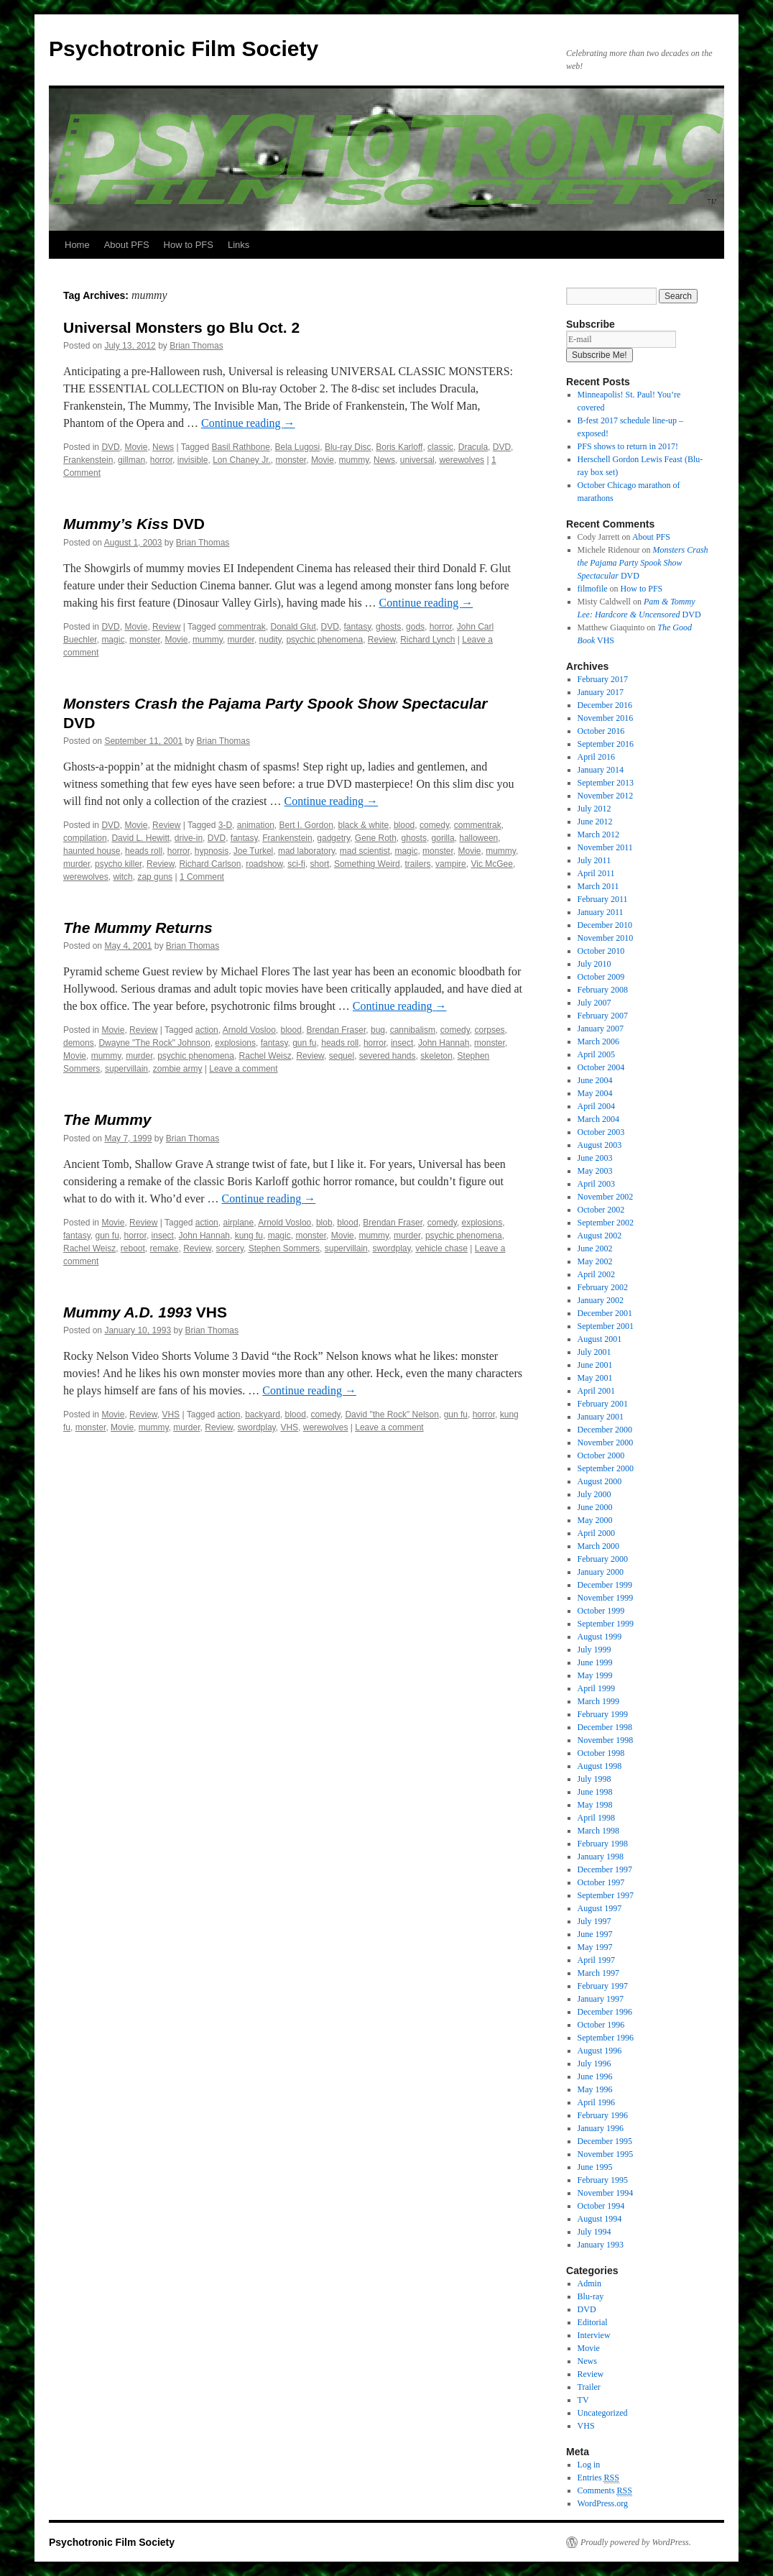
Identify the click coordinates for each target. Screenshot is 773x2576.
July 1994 (594, 2232)
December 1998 (605, 1727)
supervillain (126, 1069)
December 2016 (605, 705)
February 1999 (603, 1714)
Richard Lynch (427, 640)
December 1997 (605, 1869)
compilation (85, 838)
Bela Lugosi (297, 447)
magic (112, 640)
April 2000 (596, 1533)
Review (166, 627)
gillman (131, 460)
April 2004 (596, 1106)
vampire (450, 864)
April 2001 (596, 1391)
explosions (235, 1043)
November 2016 (606, 718)
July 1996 (594, 2063)
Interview (594, 2335)
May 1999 (595, 1675)
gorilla (443, 838)
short (320, 864)
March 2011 (598, 886)
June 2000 (595, 1507)
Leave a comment (243, 1069)
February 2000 (603, 1559)
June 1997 (595, 1934)
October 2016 (601, 731)
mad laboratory (306, 851)
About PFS (126, 244)
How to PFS (188, 244)
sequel (341, 1056)
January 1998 (601, 1857)
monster (291, 460)
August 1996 (600, 2051)
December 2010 (605, 925)
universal (417, 460)
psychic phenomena (324, 640)
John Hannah (443, 1043)
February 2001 (603, 1404)
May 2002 (595, 1261)
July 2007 (594, 1003)
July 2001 (594, 1352)
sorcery (230, 1248)
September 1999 (606, 1624)
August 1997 (600, 1908)
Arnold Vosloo (249, 1030)
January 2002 (601, 1300)
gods (415, 627)
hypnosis (211, 851)
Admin (589, 2283)
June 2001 (595, 1365)
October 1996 (601, 2025)
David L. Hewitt (140, 838)
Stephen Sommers (284, 1248)
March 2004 (598, 1119)
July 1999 (594, 1649)
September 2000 (606, 1468)
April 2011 (596, 873)
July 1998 (594, 1779)
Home (77, 244)
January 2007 (601, 1029)
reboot (133, 1248)
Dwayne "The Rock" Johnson (154, 1043)
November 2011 (605, 847)
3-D (225, 825)
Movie (135, 447)
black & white (363, 825)
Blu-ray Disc (348, 447)
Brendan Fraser (336, 1030)
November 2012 (606, 796)
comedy (434, 825)
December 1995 (605, 2141)
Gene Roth (376, 838)
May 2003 (595, 1171)
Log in (589, 2465)
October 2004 (601, 1067)
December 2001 (605, 1313)
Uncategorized (603, 2413)
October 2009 (601, 977)
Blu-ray (591, 2296)
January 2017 (601, 692)
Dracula (473, 447)
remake (164, 1248)
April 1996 (596, 2102)
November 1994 (606, 2193)
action (206, 1030)
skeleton (436, 1056)
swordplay (391, 1248)
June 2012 (595, 821)
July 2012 (594, 809)
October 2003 (601, 1132)
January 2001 (601, 1417)
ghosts (388, 627)
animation (255, 825)
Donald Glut (292, 627)
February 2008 (603, 990)
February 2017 (603, 679)
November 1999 (606, 1598)
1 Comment (202, 877)
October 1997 (601, 1882)
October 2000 (601, 1455)
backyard (262, 1414)
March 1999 (598, 1701)
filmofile (593, 589)
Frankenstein (88, 460)
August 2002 (600, 1235)
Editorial (593, 2322)
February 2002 (603, 1287)
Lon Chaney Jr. (242, 460)
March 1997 (598, 1973)
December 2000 (605, 1430)
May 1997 (595, 1947)
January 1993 (601, 2245)
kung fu (249, 1235)
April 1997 (596, 1960)
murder (241, 640)
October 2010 (601, 951)
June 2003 (595, 1158)
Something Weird (367, 864)
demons (78, 1043)
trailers (417, 864)
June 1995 (595, 2167)
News (163, 447)
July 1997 (594, 1921)
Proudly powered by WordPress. (635, 2542)
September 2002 (606, 1223)
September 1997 (606, 1895)
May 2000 (595, 1520)
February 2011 (603, 899)
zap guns (154, 877)
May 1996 (595, 2089)
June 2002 (595, 1248)
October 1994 (601, 2206)
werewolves (461, 460)
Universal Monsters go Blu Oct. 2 (181, 327)
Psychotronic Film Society (183, 48)
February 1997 (603, 1986)
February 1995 (603, 2180)
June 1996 (595, 2076)
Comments (605, 2490)
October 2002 (601, 1210)
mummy (354, 460)
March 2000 (598, 1546)
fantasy (357, 627)
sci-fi (296, 864)
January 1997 (601, 1999)
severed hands (387, 1056)
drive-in (189, 838)
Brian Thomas (196, 346)
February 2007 (603, 1016)
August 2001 (600, 1339)
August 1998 (600, 1766)
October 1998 (601, 1753)
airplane (238, 1223)
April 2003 (596, 1184)
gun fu (304, 1043)
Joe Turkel (253, 851)
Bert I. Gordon (306, 825)
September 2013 (606, 783)
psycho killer (118, 864)
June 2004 (595, 1080)
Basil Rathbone (240, 447)
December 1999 (605, 1585)
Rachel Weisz (265, 1056)
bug (378, 1030)
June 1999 (595, 1662)
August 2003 (600, 1145)
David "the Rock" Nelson (392, 1414)
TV (583, 2400)
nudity (270, 640)
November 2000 (606, 1443)
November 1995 (606, 2154)
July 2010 (594, 964)
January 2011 (601, 912)
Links (238, 244)
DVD (110, 447)
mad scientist (365, 851)
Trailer (589, 2387)
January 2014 (601, 770)
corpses (490, 1030)
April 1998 (596, 1818)
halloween (478, 838)
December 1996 (605, 2012)
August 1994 (600, 2219)
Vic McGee (491, 864)
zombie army (178, 1069)
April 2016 (596, 757)
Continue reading (248, 423)
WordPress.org (603, 2503)
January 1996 (601, 2128)
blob (324, 1223)
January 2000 (601, 1572)
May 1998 (595, 1805)
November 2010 (606, 938)
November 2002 (606, 1197)
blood (404, 825)
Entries (598, 2477)
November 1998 (606, 1740)
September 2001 (606, 1326)
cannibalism (412, 1030)
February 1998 (603, 1844)
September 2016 (606, 744)
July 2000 (594, 1494)
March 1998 (598, 1831)
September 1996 (606, 2038)
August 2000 (600, 1481)
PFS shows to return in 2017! (628, 446)
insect (402, 1043)
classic (440, 447)
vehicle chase (441, 1248)
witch (122, 877)
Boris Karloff (399, 447)
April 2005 (596, 1054)
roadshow (264, 864)
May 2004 (595, 1093)
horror (161, 460)
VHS (145, 1312)
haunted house (91, 851)
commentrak (242, 627)
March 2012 (598, 834)
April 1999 (596, 1688)
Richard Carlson (210, 864)
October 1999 (601, 1611)
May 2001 (595, 1378)
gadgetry (333, 838)
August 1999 (600, 1637)
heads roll (143, 851)
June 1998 (595, 1792)
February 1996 (603, 2115)
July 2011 (594, 860)
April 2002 (596, 1274)
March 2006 (598, 1041)
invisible (192, 460)
